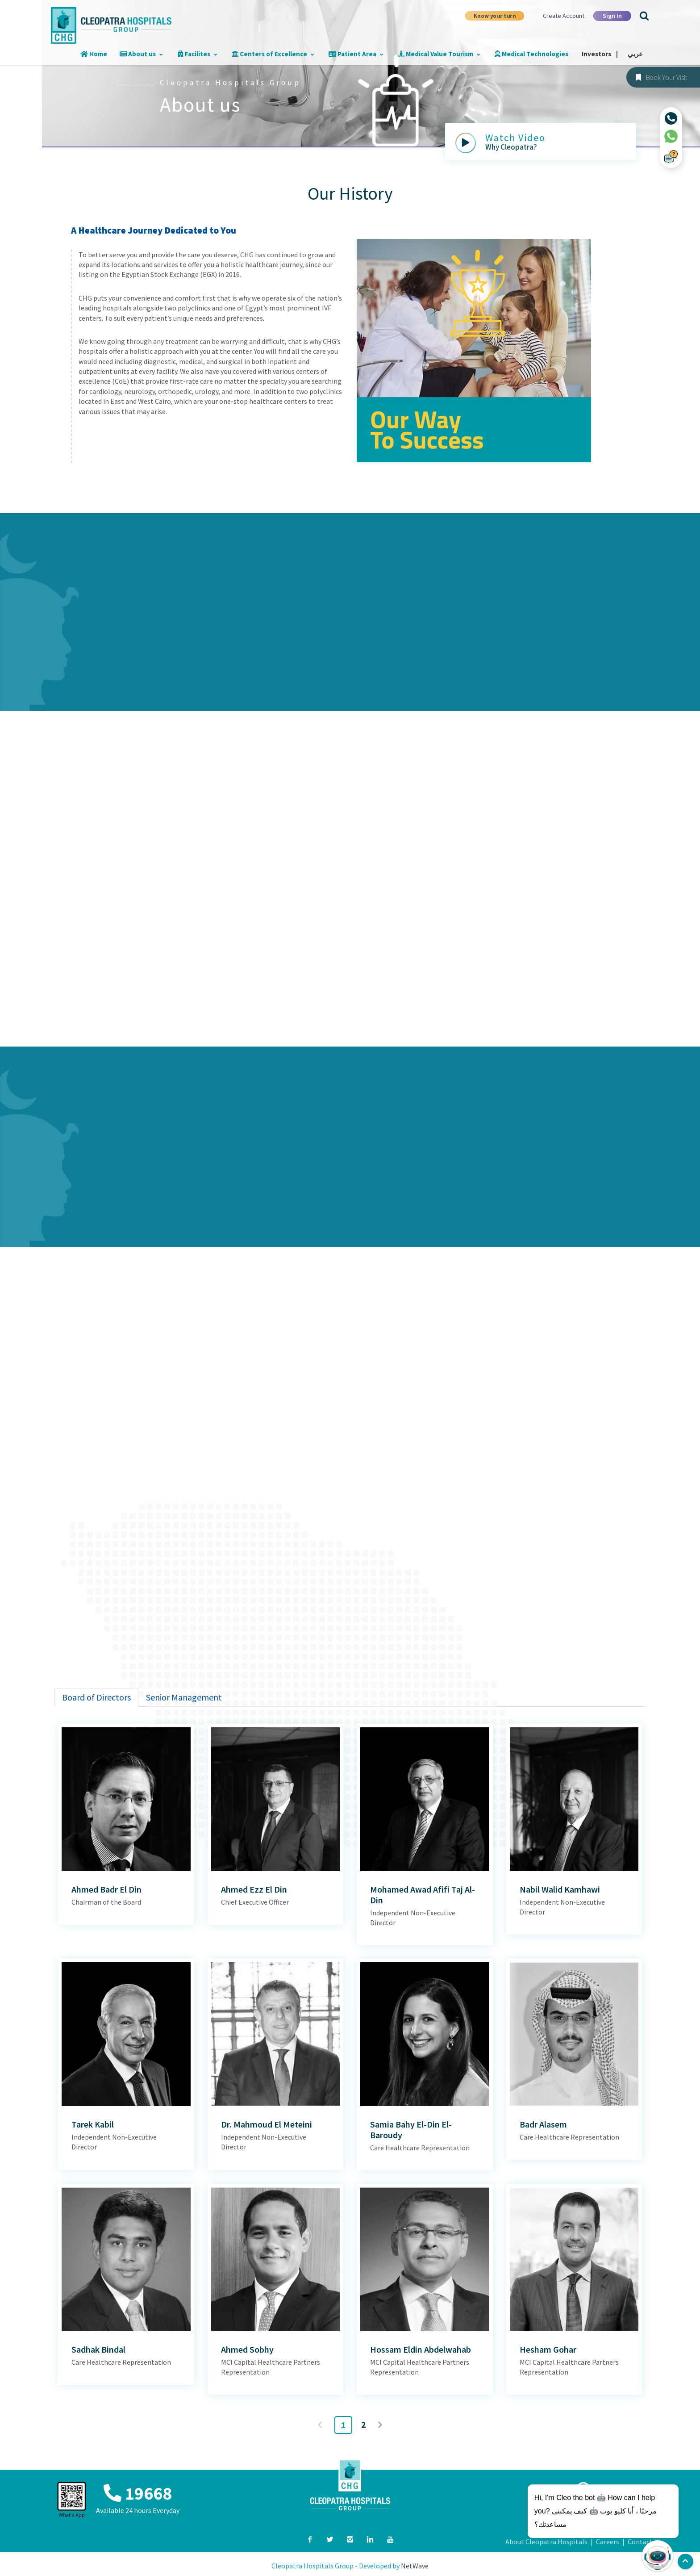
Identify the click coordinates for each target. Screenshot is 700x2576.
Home (106, 54)
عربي (636, 54)
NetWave (415, 2565)
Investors (601, 54)
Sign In (612, 16)
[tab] (96, 1697)
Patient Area (361, 54)
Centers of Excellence (280, 54)
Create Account (563, 16)
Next (381, 2425)
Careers (607, 2541)
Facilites (207, 54)
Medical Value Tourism (443, 54)
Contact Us (645, 2541)
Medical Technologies (534, 54)
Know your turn (494, 16)
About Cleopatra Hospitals (546, 2541)
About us (152, 54)
